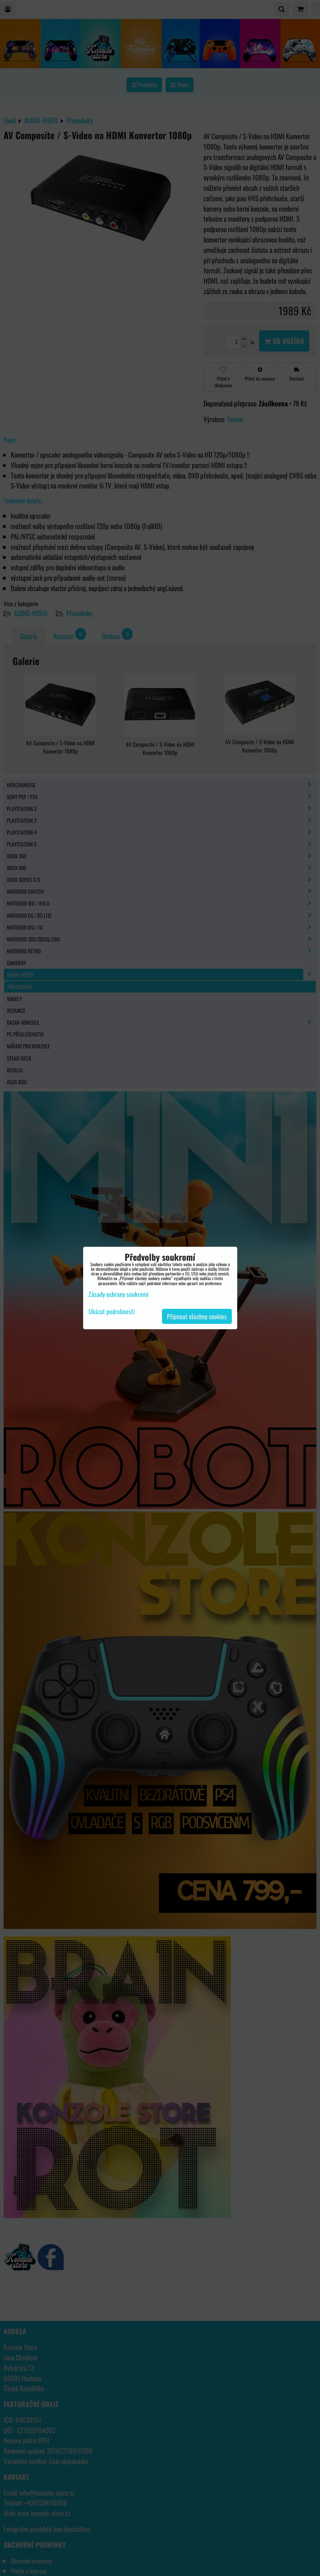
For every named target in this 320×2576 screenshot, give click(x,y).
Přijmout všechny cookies (197, 1316)
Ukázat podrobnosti (112, 1311)
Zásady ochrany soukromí (118, 1294)
